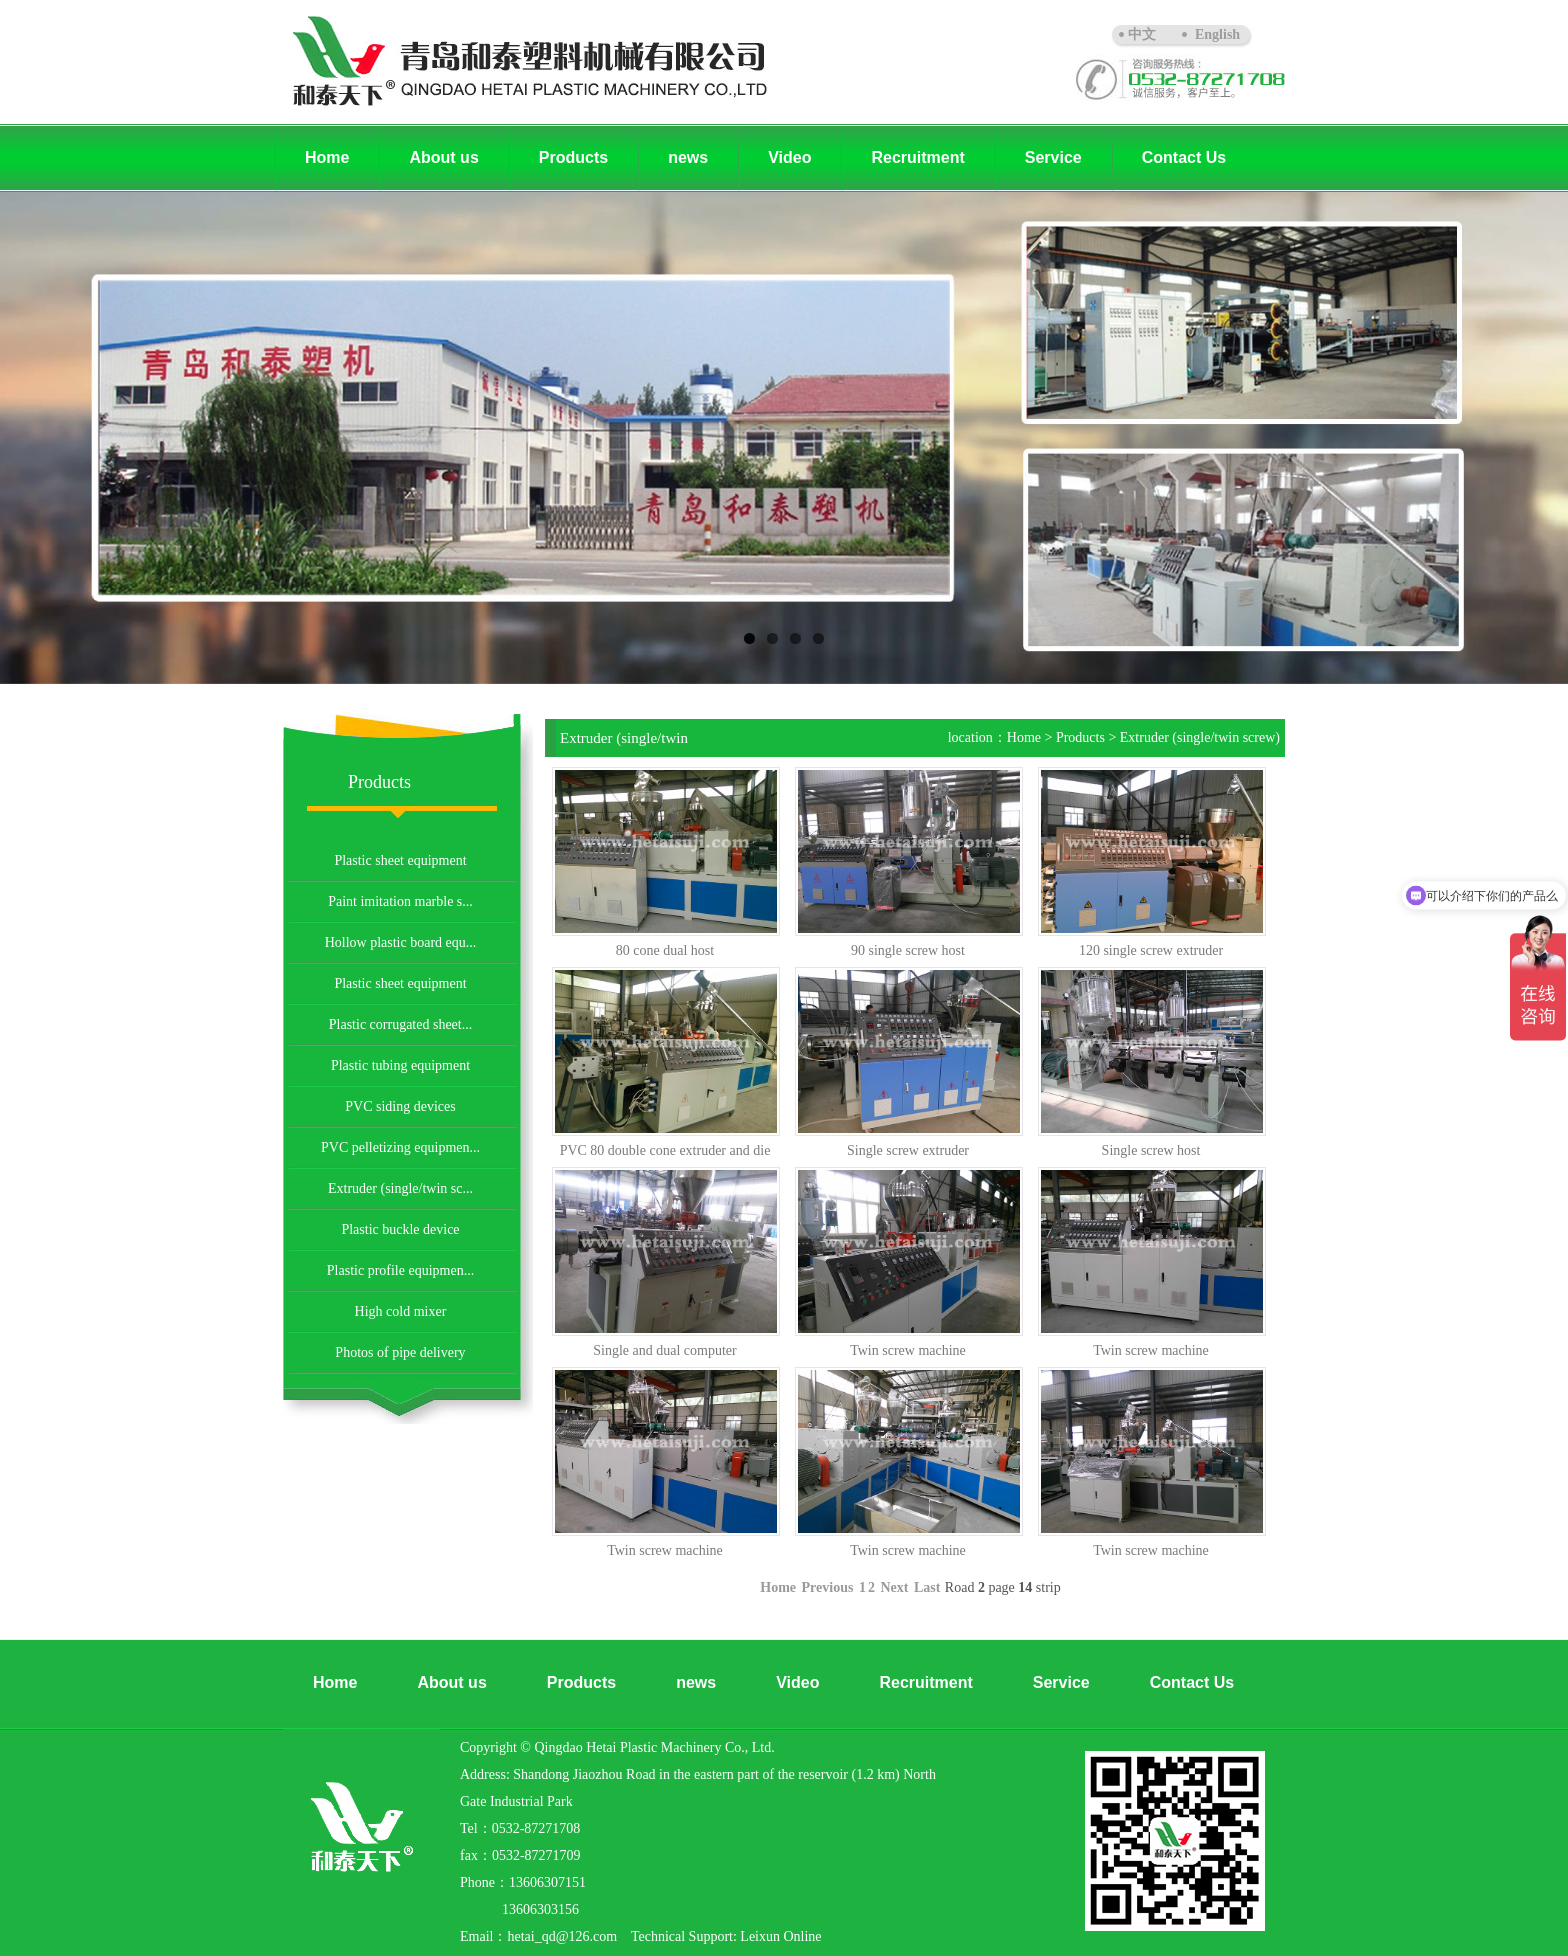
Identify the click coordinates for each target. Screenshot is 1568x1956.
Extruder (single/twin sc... (400, 1188)
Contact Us (1184, 157)
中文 (1142, 34)
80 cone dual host (665, 950)
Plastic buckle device (400, 1229)
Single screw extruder (908, 1150)
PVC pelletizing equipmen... (400, 1147)
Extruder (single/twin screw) (1200, 737)
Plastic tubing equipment (400, 1065)
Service (1053, 157)
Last (927, 1587)
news (688, 157)
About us (443, 157)
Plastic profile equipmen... (400, 1270)
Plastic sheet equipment (400, 860)
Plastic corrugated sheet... (400, 1024)
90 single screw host (908, 950)
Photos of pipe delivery (400, 1352)
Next (894, 1587)
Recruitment (917, 157)
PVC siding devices (400, 1106)
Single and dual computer (664, 1350)
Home (327, 157)
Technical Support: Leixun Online (726, 1936)
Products (573, 157)
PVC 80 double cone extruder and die (665, 1150)
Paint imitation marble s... (400, 901)
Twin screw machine (908, 1350)
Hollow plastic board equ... (401, 942)
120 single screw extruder (1151, 950)
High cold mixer (401, 1311)
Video (789, 157)
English (1217, 34)
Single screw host (1151, 1150)
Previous (828, 1587)
